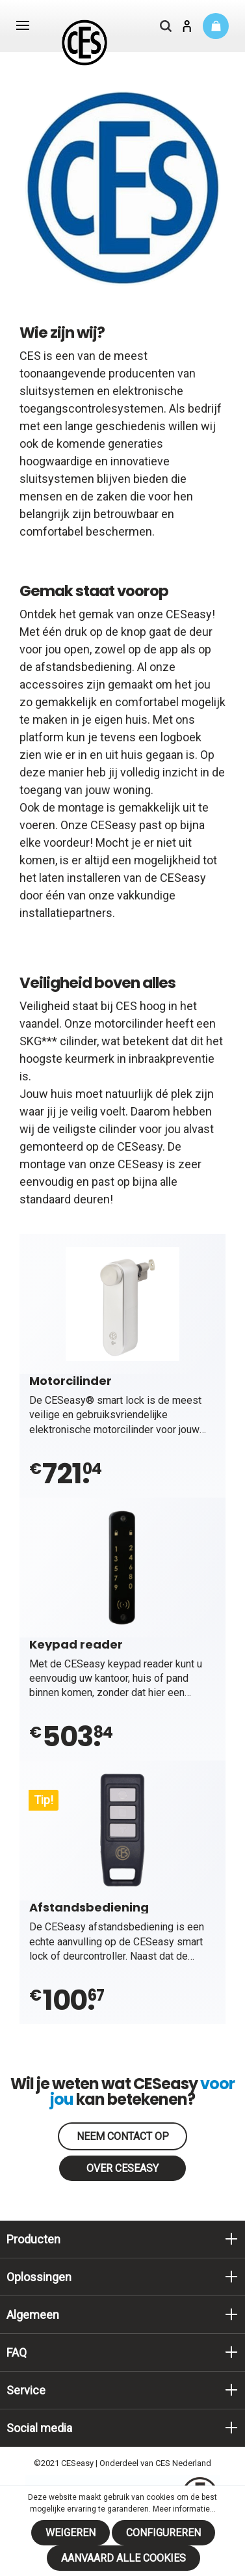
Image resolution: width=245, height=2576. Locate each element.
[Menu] (22, 26)
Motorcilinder (70, 1380)
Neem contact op (123, 2136)
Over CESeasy (122, 2168)
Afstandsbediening (89, 1906)
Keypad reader (76, 1644)
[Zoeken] (166, 27)
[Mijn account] (187, 27)
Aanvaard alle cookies (123, 2558)
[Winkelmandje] (216, 26)
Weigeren (70, 2533)
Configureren (163, 2533)
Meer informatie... (184, 2509)
